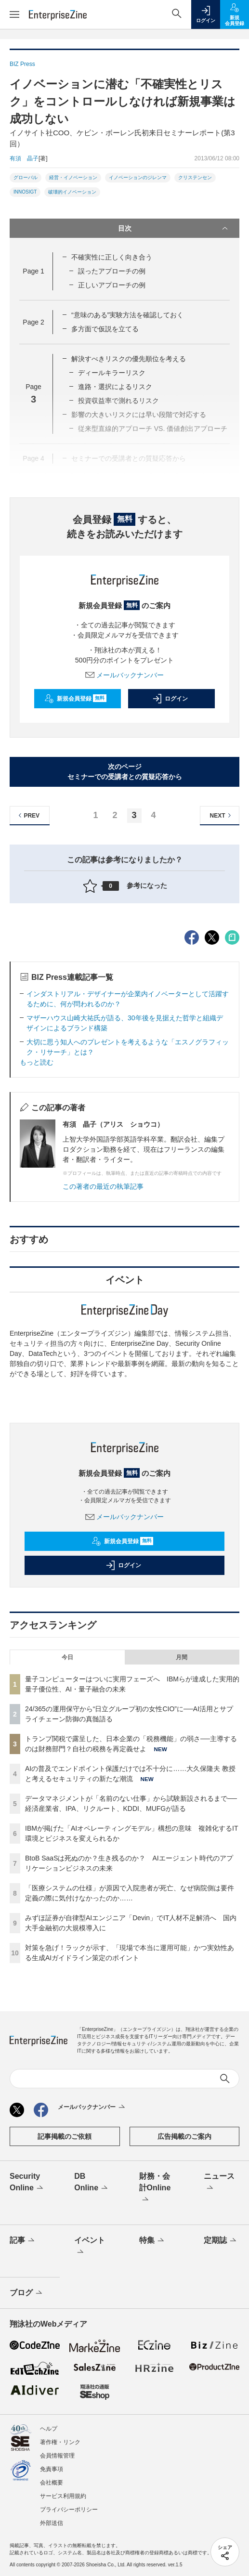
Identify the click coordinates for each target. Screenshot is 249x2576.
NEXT (222, 815)
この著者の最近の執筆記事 (103, 1186)
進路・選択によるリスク (115, 386)
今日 (67, 1657)
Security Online (27, 2182)
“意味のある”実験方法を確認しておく (127, 315)
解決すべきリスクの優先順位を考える (128, 359)
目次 (174, 228)
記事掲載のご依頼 (65, 2136)
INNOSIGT (25, 192)
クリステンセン (195, 177)
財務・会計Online (155, 2188)
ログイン (170, 698)
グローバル (25, 177)
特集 (152, 2241)
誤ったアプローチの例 (110, 271)
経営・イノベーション (73, 177)
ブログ (27, 2293)
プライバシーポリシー (69, 2509)
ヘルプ (48, 2428)
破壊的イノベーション (72, 192)
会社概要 (51, 2482)
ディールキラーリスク (111, 373)
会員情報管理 (57, 2455)
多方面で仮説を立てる (105, 329)
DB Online (91, 2182)
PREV (27, 815)
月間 (181, 1657)
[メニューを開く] (14, 14)
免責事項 (51, 2469)
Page (33, 271)
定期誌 (221, 2241)
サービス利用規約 (63, 2496)
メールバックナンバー (124, 675)
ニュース (219, 2182)
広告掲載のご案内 (184, 2136)
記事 (23, 2241)
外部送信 (51, 2523)
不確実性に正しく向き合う (111, 257)
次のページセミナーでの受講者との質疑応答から (124, 772)
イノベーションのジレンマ (138, 177)
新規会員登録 (75, 698)
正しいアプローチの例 (111, 285)
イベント (89, 2246)
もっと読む (36, 1062)
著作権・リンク (60, 2442)
